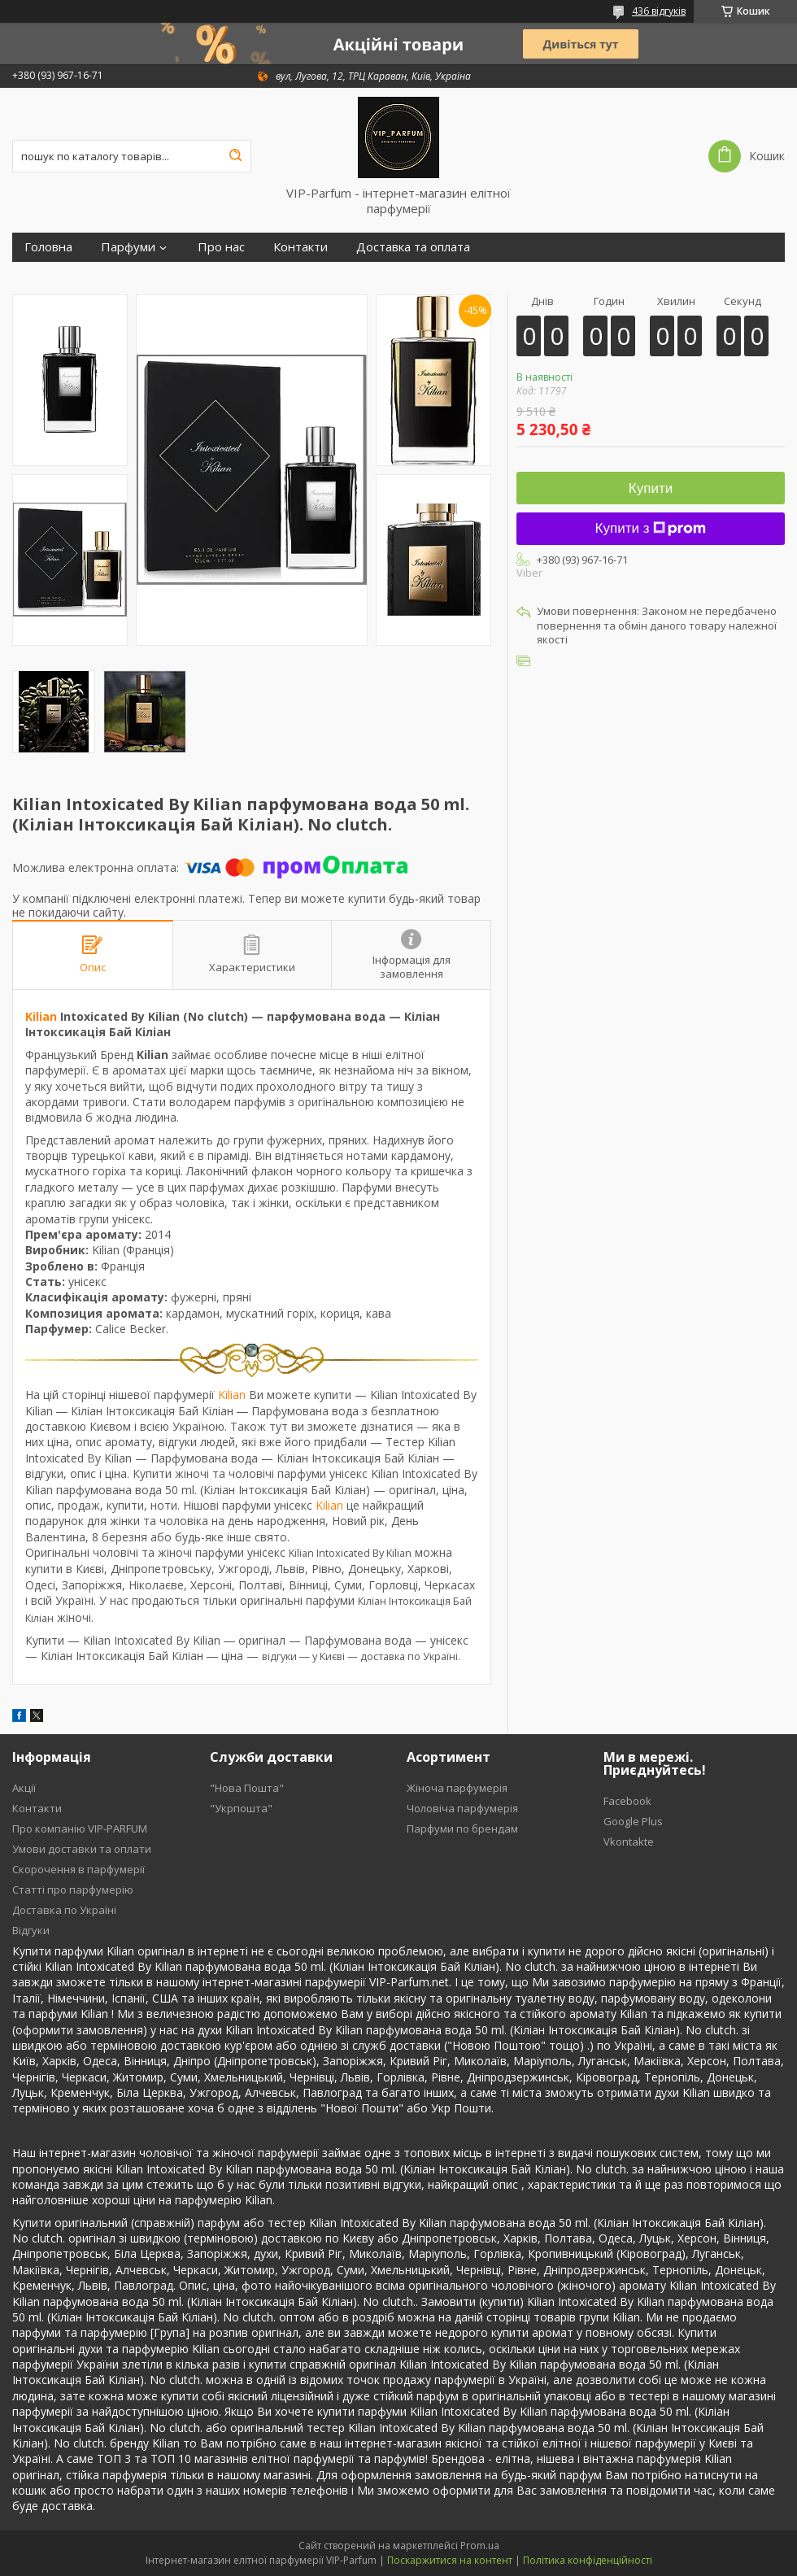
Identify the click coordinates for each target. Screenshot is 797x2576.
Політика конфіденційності (587, 2560)
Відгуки (31, 1930)
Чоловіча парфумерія (462, 1808)
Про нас (221, 247)
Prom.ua (479, 2545)
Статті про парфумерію (72, 1889)
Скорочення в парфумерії (78, 1869)
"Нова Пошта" (247, 1788)
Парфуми (128, 247)
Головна (48, 247)
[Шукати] (235, 156)
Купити (651, 488)
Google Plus (633, 1821)
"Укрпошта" (241, 1808)
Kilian (41, 1016)
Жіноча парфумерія (457, 1788)
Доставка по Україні (64, 1910)
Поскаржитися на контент (449, 2560)
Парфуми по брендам (462, 1828)
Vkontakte (628, 1841)
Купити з (651, 528)
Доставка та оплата (413, 247)
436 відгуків (659, 11)
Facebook (627, 1801)
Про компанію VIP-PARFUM (79, 1828)
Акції (24, 1788)
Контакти (300, 247)
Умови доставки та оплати (81, 1849)
